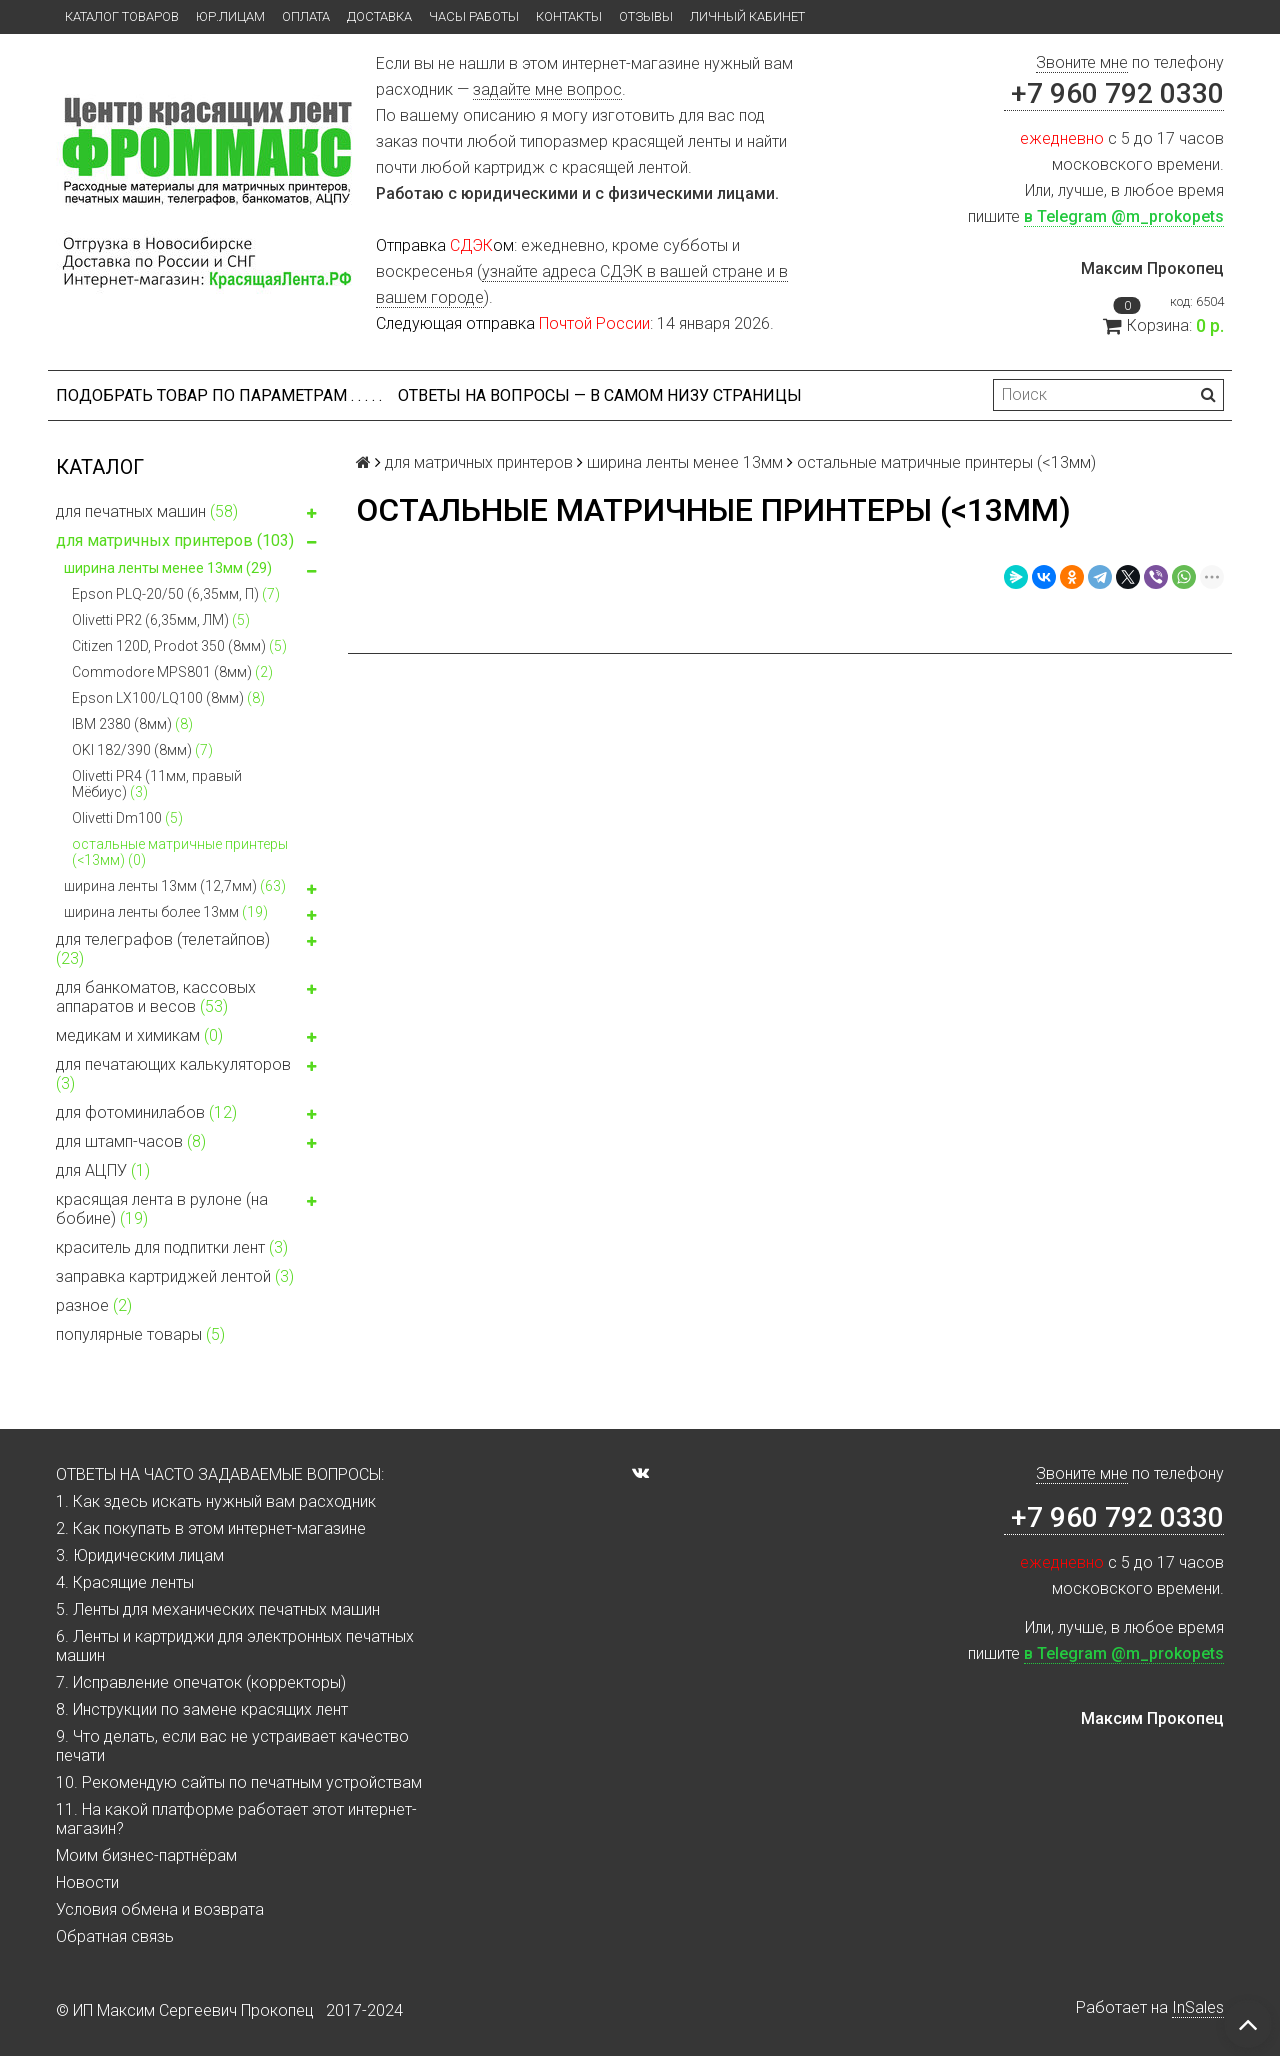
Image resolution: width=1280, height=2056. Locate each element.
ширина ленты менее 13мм (194, 570)
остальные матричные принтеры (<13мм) (180, 852)
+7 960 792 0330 (1114, 93)
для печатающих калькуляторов (190, 1074)
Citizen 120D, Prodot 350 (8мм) (179, 646)
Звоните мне (1082, 62)
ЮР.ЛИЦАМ (230, 16)
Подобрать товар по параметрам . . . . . (219, 395)
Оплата (306, 16)
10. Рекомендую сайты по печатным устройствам (239, 1782)
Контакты (569, 16)
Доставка (379, 16)
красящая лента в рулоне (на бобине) (190, 1209)
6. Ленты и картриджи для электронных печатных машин (235, 1646)
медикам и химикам (190, 1038)
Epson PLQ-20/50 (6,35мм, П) (176, 594)
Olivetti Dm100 (127, 818)
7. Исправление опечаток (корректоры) (201, 1682)
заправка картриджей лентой (175, 1276)
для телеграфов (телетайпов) (190, 949)
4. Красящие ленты (125, 1582)
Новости (87, 1882)
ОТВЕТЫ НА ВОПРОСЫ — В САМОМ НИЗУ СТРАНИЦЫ (600, 395)
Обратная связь (115, 1936)
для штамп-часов (190, 1144)
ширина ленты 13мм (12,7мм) (194, 888)
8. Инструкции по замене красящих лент (202, 1709)
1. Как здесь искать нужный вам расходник (216, 1501)
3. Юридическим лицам (140, 1555)
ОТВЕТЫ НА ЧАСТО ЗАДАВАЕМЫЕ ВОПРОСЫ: (220, 1474)
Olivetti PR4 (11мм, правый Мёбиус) (157, 784)
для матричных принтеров (190, 543)
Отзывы (646, 16)
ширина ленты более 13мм (194, 914)
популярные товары (140, 1334)
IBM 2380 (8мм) (132, 724)
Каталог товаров (122, 16)
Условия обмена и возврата (160, 1909)
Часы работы (474, 16)
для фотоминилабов (190, 1115)
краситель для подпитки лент (172, 1247)
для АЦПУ (103, 1170)
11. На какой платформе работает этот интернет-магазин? (236, 1819)
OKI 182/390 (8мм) (142, 750)
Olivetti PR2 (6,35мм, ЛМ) (161, 620)
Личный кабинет (747, 16)
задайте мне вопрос (547, 89)
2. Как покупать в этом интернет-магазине (211, 1528)
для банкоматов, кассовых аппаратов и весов (190, 997)
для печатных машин (190, 514)
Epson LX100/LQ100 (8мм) (168, 698)
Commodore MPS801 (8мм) (172, 672)
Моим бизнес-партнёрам (146, 1855)
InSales (1198, 2007)
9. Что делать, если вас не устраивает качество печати (232, 1746)
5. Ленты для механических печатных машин (218, 1609)
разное (94, 1305)
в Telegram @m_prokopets (1124, 216)
